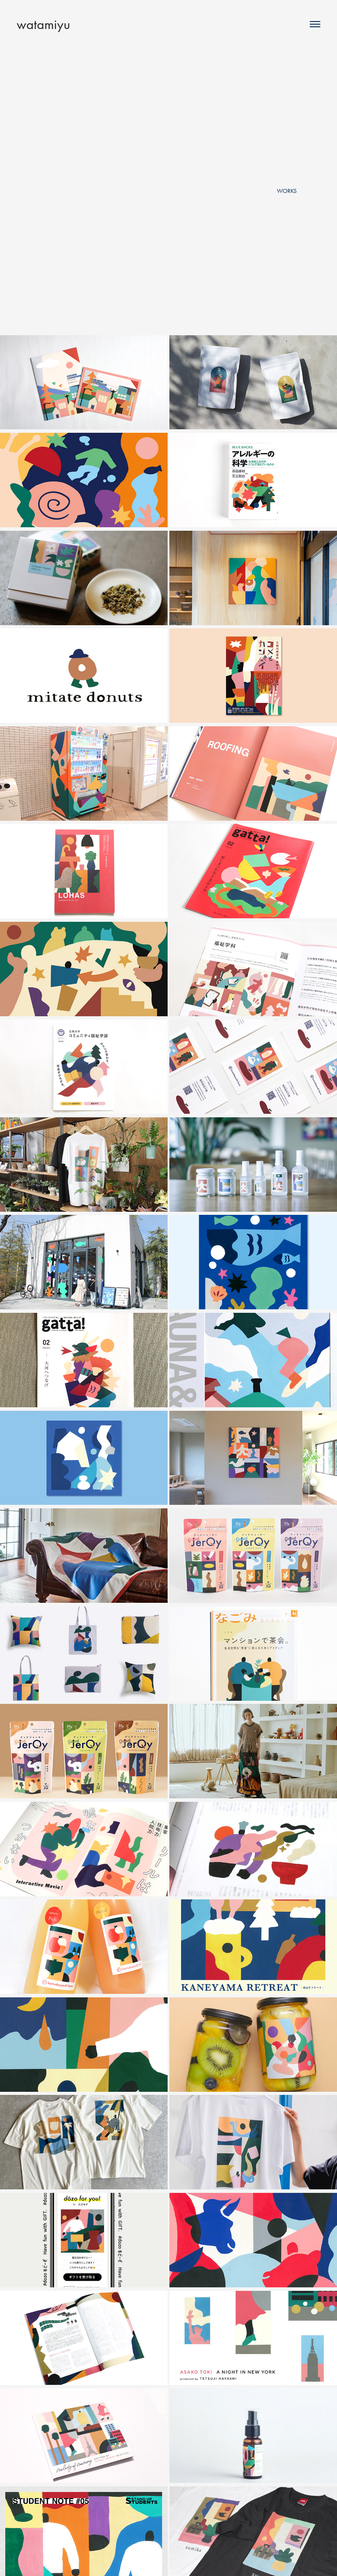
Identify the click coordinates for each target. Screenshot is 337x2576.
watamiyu (43, 24)
